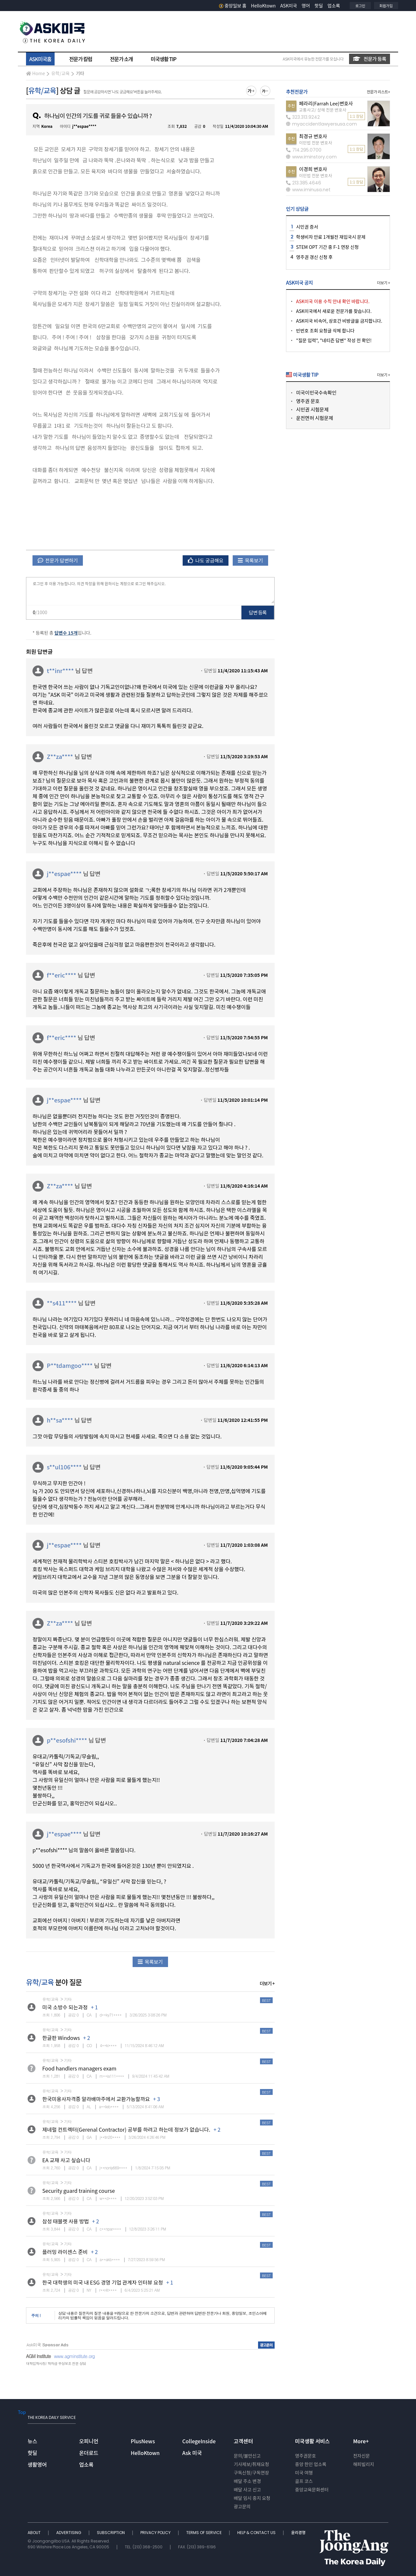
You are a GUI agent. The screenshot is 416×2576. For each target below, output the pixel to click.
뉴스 (32, 2441)
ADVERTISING (69, 2532)
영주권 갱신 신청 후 (314, 257)
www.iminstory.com (311, 157)
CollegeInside (199, 2441)
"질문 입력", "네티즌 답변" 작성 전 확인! (333, 340)
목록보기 (250, 560)
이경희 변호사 (313, 169)
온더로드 (88, 2453)
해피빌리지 (363, 2464)
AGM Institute (38, 2356)
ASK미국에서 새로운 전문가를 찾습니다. (333, 311)
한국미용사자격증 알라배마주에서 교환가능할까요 (96, 2099)
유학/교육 (60, 73)
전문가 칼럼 (80, 59)
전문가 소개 (121, 59)
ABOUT (35, 2532)
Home (35, 73)
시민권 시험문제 (312, 409)
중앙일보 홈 (233, 5)
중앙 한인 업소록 (310, 2464)
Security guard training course (78, 2190)
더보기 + (267, 1983)
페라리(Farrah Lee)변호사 (326, 103)
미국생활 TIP (163, 59)
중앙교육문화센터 (312, 2489)
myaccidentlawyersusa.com (321, 124)
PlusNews (143, 2441)
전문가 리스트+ (378, 91)
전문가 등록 (369, 58)
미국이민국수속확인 (316, 392)
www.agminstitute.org (74, 2356)
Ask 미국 (192, 2453)
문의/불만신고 (247, 2455)
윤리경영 (298, 2532)
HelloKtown (263, 5)
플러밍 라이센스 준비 (65, 2252)
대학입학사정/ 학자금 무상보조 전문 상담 (56, 2363)
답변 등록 (258, 612)
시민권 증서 (307, 226)
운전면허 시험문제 (314, 417)
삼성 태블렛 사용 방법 (65, 2221)
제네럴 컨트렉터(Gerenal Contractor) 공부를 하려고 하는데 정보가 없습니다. (126, 2129)
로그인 (360, 5)
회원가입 (386, 5)
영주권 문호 (307, 401)
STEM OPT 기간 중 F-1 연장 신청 (327, 247)
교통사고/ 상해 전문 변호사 (322, 110)
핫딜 (319, 5)
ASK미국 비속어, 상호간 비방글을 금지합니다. (339, 320)
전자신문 (361, 2455)
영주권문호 (305, 2455)
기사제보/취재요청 (251, 2464)
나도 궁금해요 (206, 560)
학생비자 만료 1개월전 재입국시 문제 (331, 237)
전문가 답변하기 (58, 560)
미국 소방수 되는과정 (65, 2007)
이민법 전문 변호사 (315, 143)
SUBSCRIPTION (111, 2532)
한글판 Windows (61, 2038)
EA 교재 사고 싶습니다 (66, 2160)
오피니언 (88, 2441)
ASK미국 (288, 5)
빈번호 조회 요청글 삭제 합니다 (325, 330)
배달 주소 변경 (247, 2481)
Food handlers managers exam (79, 2068)
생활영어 (37, 2464)
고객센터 (243, 2441)
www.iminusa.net (308, 189)
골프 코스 (304, 2481)
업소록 (334, 5)
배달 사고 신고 (247, 2489)
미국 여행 (304, 2472)
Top (22, 2412)
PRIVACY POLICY (156, 2532)
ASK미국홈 (40, 59)
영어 (306, 5)
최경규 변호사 (313, 136)
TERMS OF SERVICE (204, 2532)
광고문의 (242, 2506)
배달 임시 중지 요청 (252, 2498)
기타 (80, 73)
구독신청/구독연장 (251, 2472)
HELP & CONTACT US (257, 2532)
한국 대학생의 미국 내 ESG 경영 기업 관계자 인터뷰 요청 (102, 2282)
